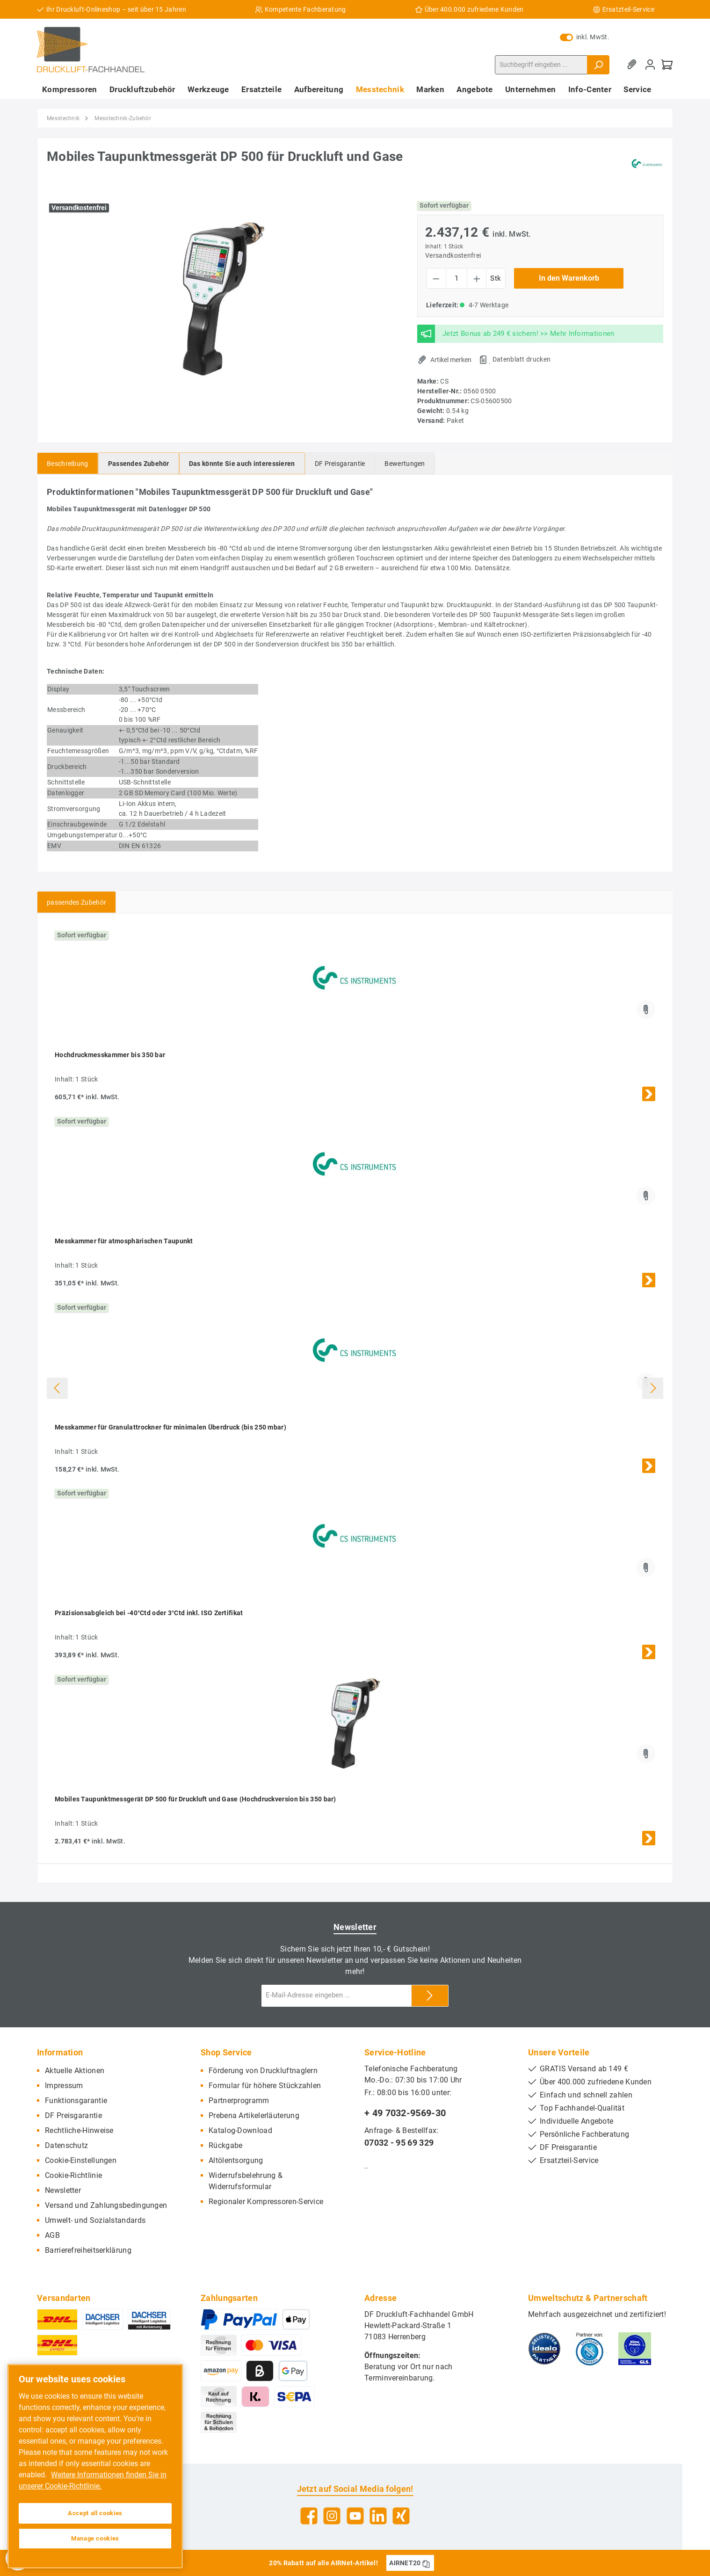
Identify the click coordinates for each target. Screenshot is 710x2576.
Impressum (64, 2085)
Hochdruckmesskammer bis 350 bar (110, 1055)
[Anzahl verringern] (436, 278)
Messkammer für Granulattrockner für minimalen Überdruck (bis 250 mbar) (170, 1427)
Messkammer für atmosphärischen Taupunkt (124, 1241)
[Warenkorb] (667, 64)
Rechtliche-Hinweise (79, 2130)
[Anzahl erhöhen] (477, 278)
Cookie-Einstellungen (80, 2160)
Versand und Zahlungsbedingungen (106, 2205)
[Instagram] (331, 2515)
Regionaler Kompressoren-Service (266, 2201)
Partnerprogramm (239, 2100)
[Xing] (401, 2515)
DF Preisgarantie (73, 2115)
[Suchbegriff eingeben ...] (541, 64)
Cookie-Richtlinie (73, 2175)
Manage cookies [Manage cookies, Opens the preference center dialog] (95, 2538)
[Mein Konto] (650, 64)
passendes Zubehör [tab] (76, 902)
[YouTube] (355, 2515)
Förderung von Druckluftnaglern (263, 2070)
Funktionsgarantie (76, 2100)
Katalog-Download (240, 2130)
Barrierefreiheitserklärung (88, 2250)
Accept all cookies (95, 2513)
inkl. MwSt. (584, 37)
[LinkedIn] (378, 2515)
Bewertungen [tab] (404, 463)
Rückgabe (225, 2145)
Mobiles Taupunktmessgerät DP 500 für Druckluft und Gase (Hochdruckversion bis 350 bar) (195, 1799)
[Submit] (430, 1996)
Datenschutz (66, 2145)
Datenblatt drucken (522, 359)
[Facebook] (308, 2515)
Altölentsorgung (236, 2160)
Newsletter (63, 2190)
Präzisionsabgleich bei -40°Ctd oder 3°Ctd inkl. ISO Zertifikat (149, 1613)
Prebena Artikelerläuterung (254, 2115)
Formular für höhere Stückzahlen (265, 2085)
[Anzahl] (456, 278)
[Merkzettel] (633, 64)
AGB (52, 2235)
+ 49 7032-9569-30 (405, 2113)
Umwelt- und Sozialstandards (95, 2220)
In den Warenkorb (569, 278)
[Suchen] (598, 64)
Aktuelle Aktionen (74, 2070)
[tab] (67, 463)
